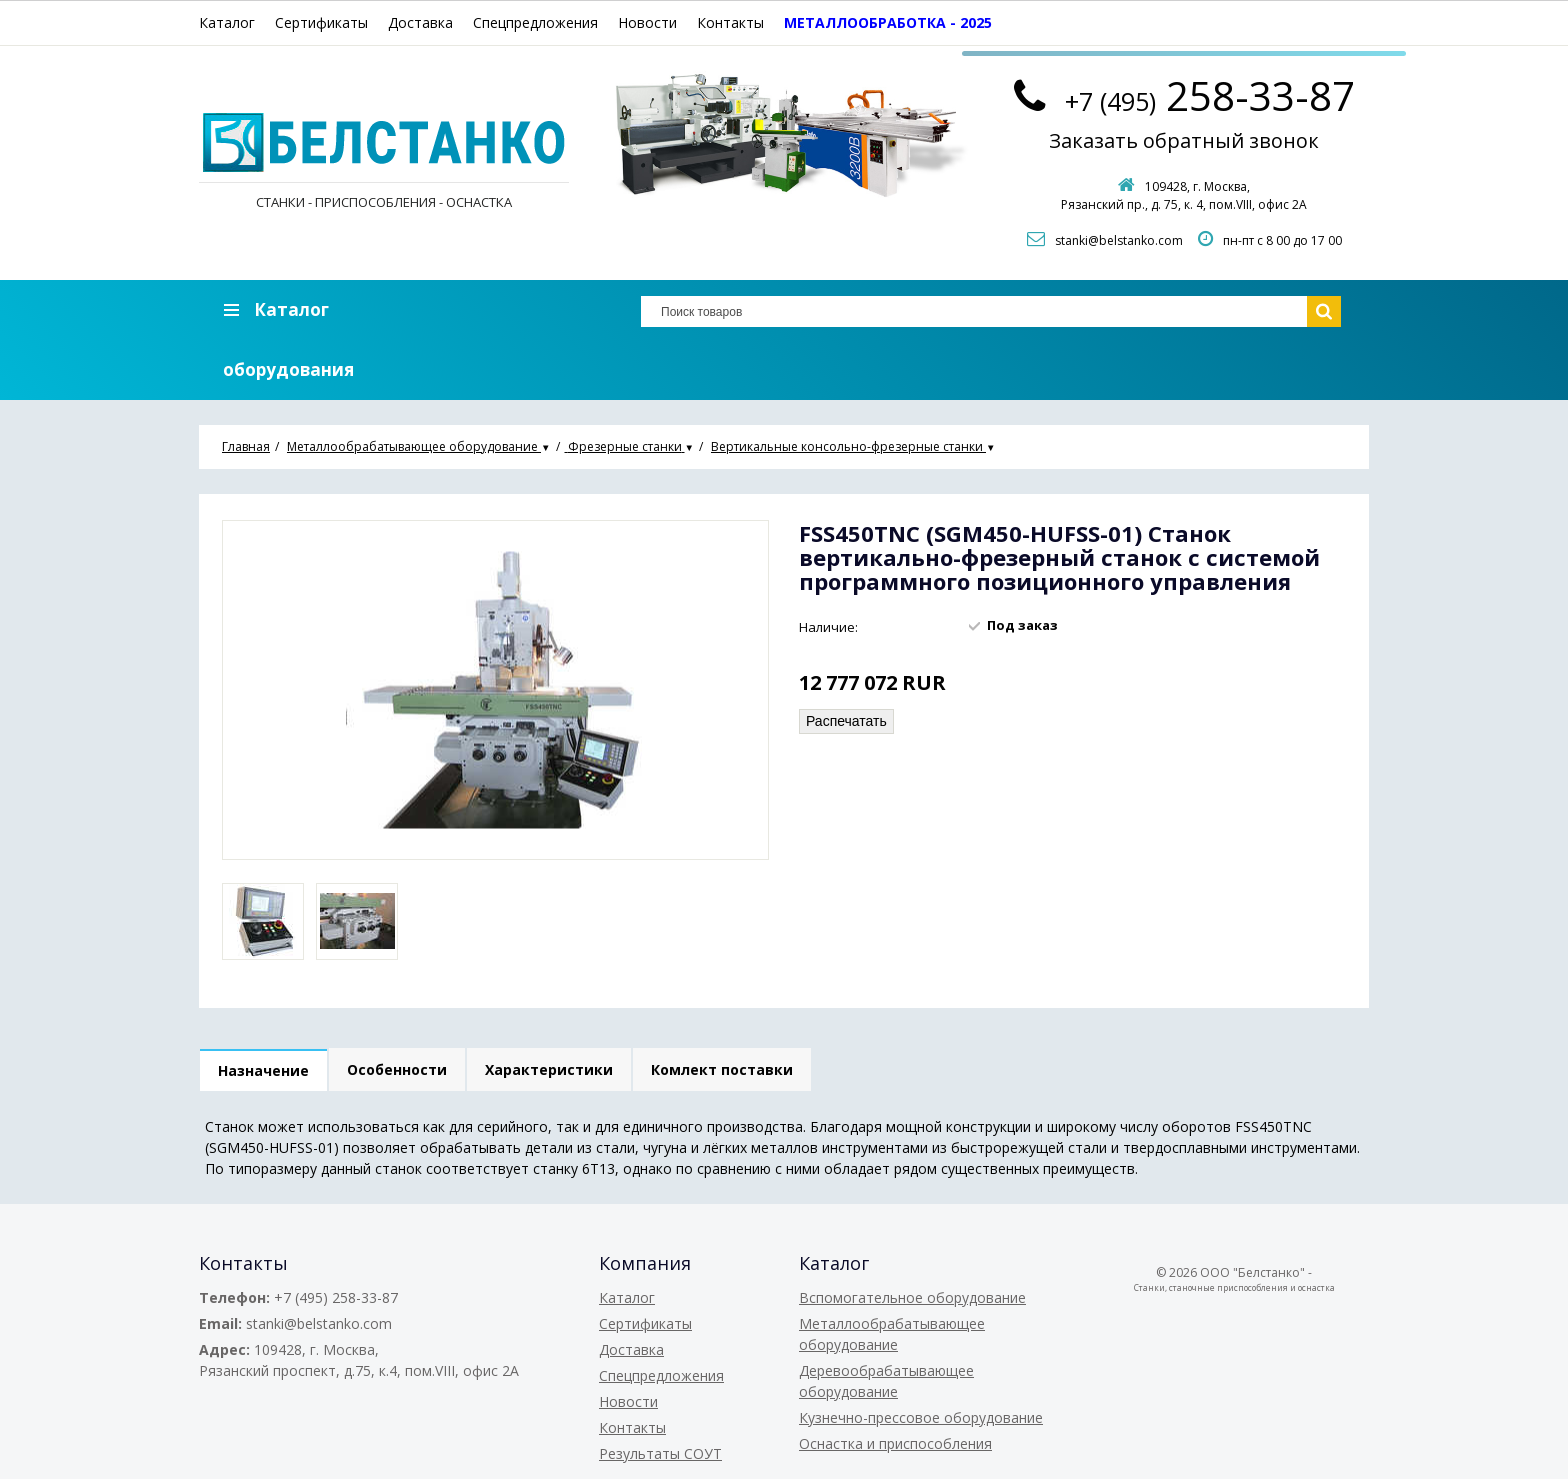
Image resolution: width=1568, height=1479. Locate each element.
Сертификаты (321, 22)
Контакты (730, 22)
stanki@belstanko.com (1119, 240)
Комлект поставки (722, 1069)
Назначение (263, 1070)
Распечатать (846, 721)
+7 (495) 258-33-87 (336, 1297)
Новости (647, 22)
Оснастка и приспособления (895, 1443)
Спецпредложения (535, 22)
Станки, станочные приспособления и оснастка (1234, 1287)
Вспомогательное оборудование (912, 1297)
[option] (263, 921)
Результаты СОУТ (660, 1453)
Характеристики (549, 1069)
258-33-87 (1210, 95)
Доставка (420, 22)
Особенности (397, 1069)
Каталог (227, 22)
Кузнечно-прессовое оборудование (921, 1417)
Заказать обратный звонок (1184, 140)
